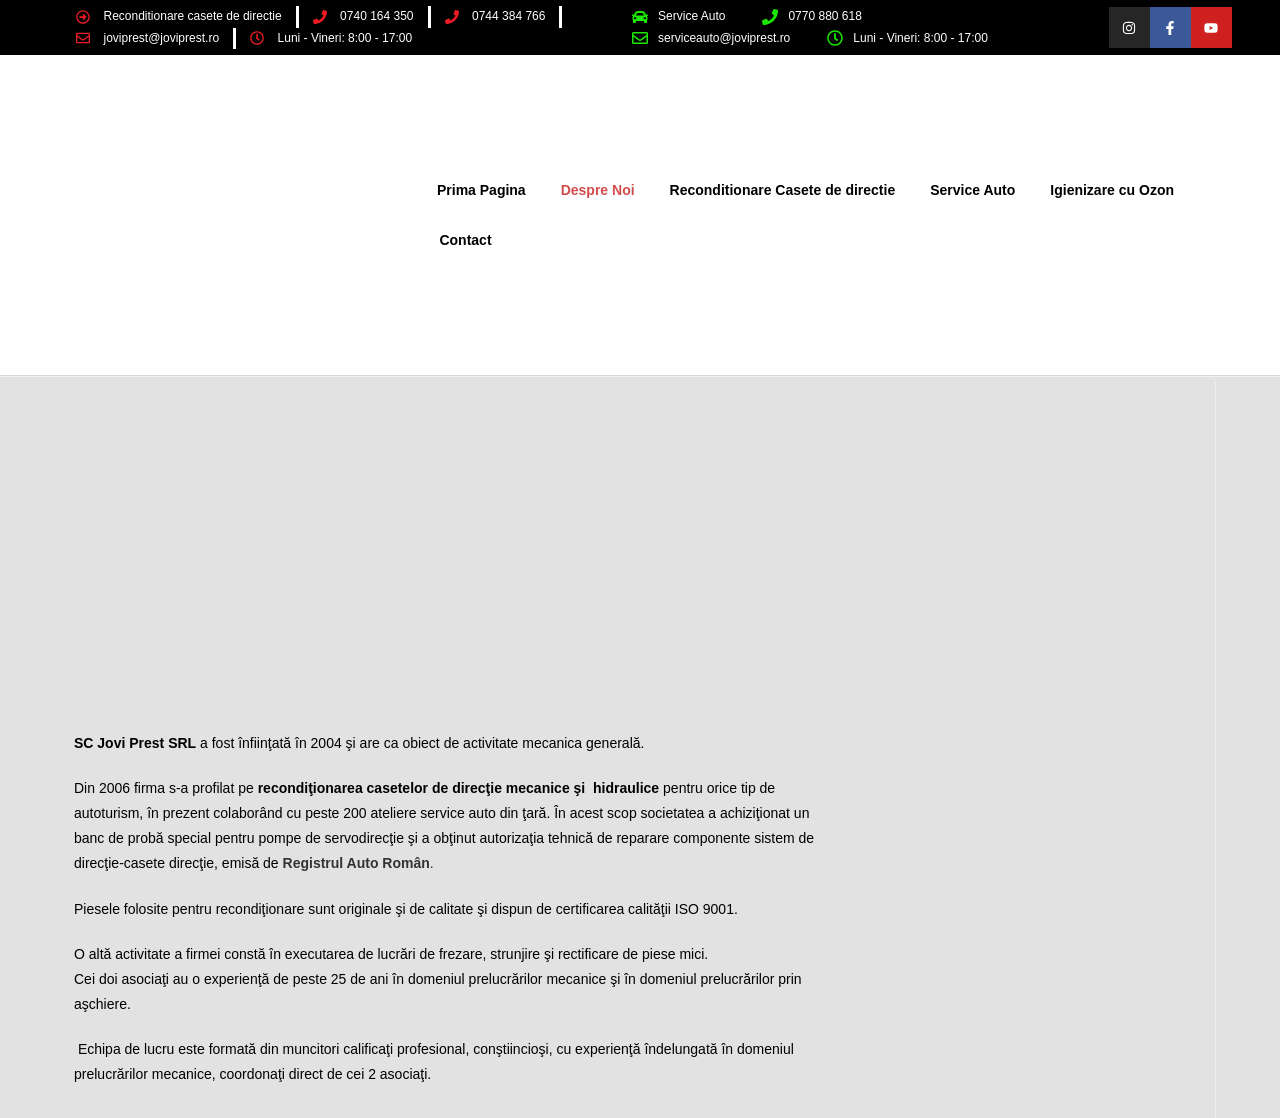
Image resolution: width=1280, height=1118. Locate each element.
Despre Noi (598, 190)
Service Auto (972, 190)
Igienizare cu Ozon (1112, 190)
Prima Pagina (481, 190)
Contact (465, 240)
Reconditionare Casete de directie (783, 190)
